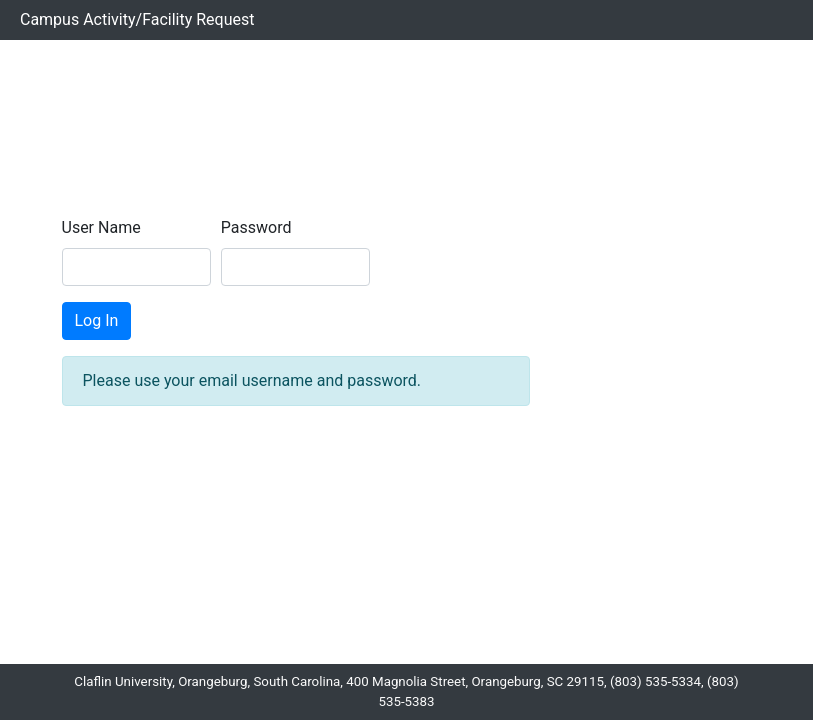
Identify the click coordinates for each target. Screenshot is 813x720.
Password (256, 227)
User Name (101, 227)
